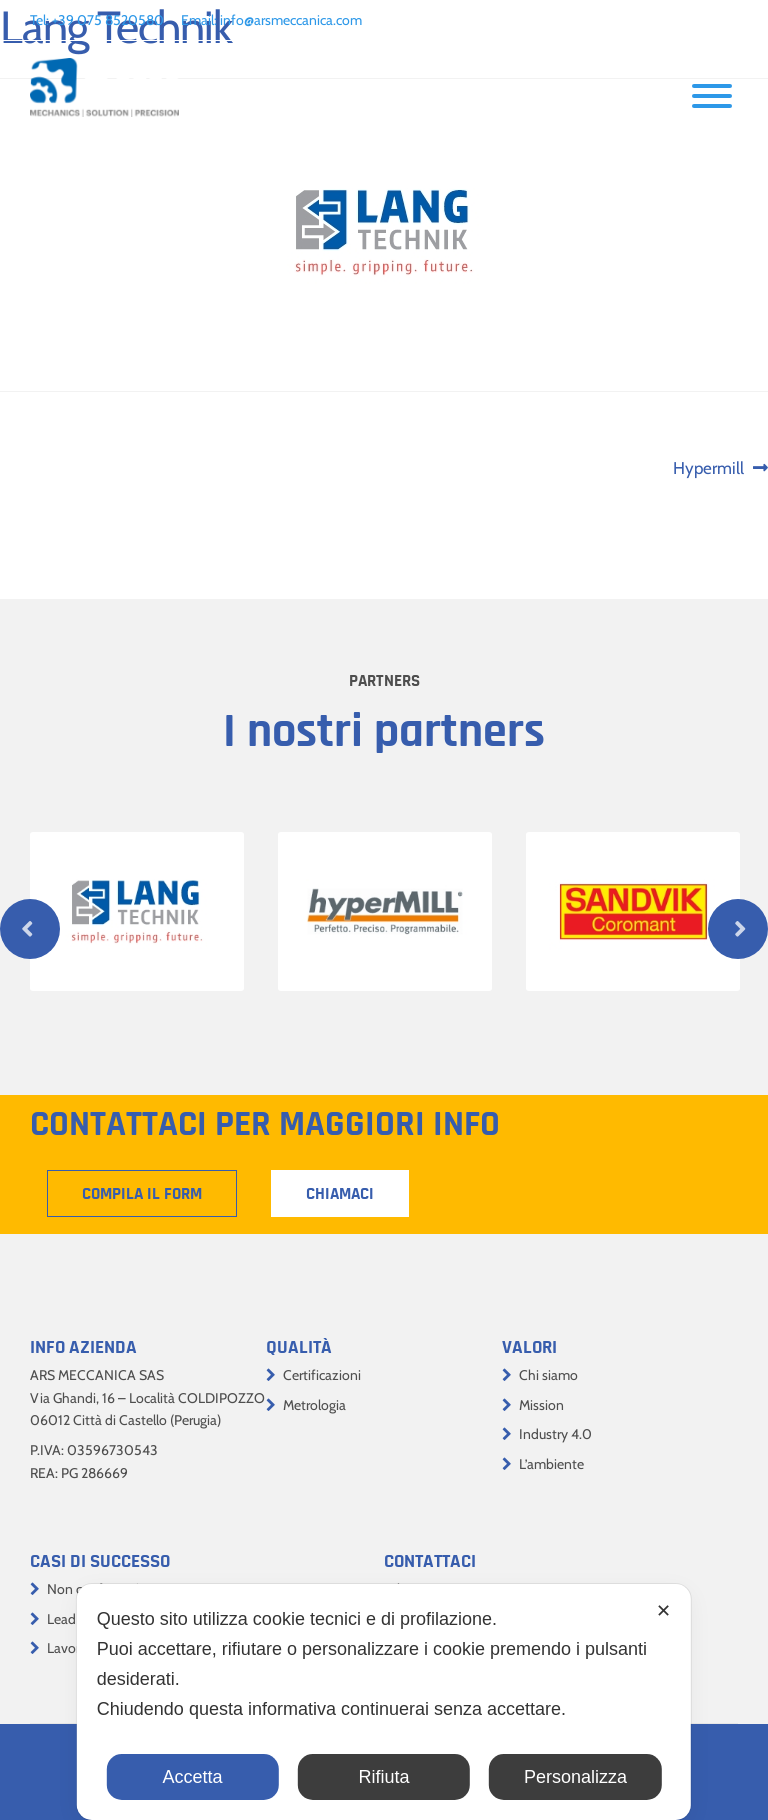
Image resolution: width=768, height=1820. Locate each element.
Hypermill (712, 468)
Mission (541, 1405)
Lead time (76, 1619)
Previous (30, 929)
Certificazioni (322, 1375)
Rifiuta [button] (383, 1777)
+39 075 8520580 (108, 20)
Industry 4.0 (555, 1434)
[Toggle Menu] (712, 96)
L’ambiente (551, 1464)
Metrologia (314, 1405)
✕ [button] (663, 1611)
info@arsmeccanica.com (291, 20)
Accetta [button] (193, 1777)
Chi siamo (548, 1375)
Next (738, 929)
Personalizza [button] (575, 1777)
